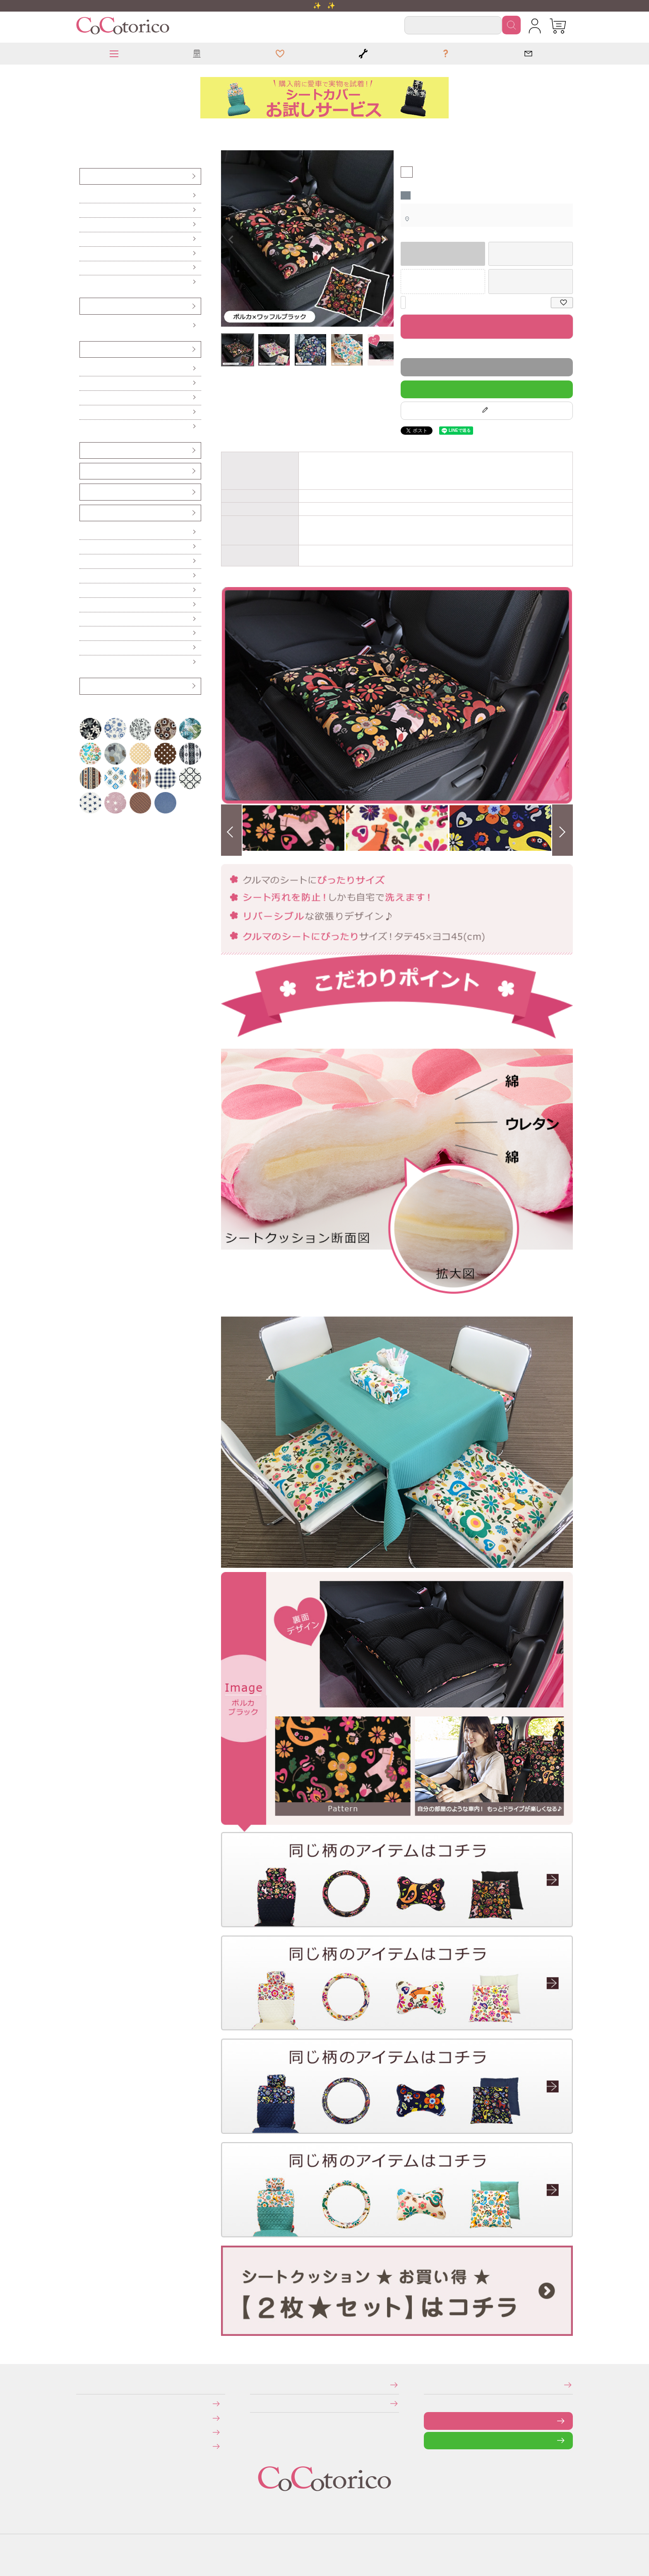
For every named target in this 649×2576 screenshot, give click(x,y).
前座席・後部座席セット (85, 253)
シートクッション (86, 130)
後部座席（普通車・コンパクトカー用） (86, 239)
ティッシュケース (84, 575)
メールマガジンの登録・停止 (426, 2385)
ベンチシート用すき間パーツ (86, 491)
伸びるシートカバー (85, 268)
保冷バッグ (84, 604)
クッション (82, 130)
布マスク (83, 662)
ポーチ (83, 647)
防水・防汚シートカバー (85, 282)
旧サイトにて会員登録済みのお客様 (83, 2446)
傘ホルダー (84, 532)
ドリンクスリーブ (84, 633)
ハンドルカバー (84, 306)
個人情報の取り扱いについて (252, 2403)
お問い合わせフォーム (430, 2420)
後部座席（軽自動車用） (85, 224)
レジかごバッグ (84, 619)
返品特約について (402, 349)
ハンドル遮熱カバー (85, 561)
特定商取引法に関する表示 (252, 2385)
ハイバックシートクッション (85, 397)
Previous (231, 239)
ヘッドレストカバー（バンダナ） (86, 450)
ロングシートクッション (85, 383)
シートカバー (84, 176)
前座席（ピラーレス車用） (85, 210)
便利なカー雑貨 (84, 546)
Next (383, 239)
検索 (511, 25)
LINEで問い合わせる (430, 2440)
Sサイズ (83, 325)
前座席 (83, 195)
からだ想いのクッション (85, 426)
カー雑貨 (84, 513)
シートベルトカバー (85, 471)
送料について (81, 2417)
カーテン (83, 590)
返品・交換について (82, 2432)
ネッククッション (84, 412)
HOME (79, 130)
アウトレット (84, 686)
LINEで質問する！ (487, 389)
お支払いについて (82, 2403)
